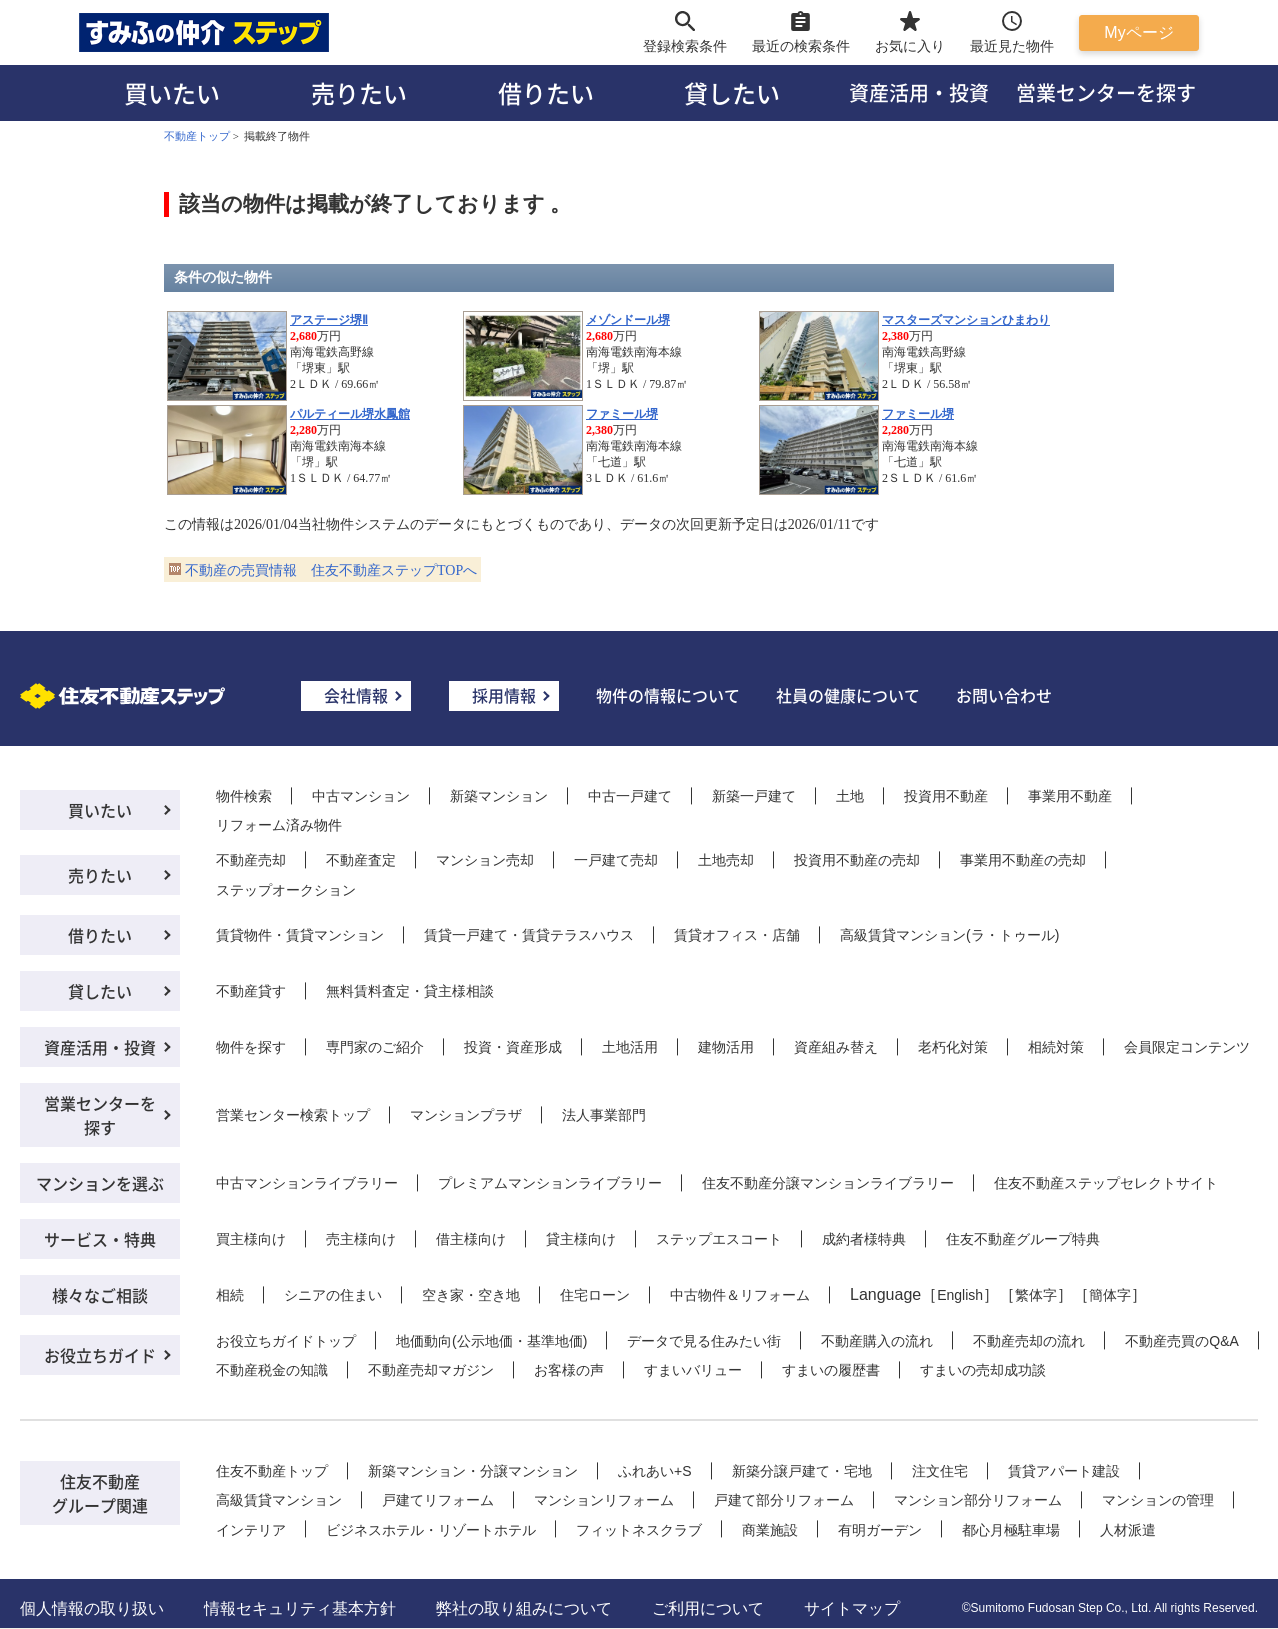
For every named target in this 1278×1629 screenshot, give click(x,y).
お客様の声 (569, 1370)
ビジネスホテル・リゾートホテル (431, 1530)
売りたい (359, 92)
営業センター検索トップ (293, 1115)
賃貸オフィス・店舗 (737, 935)
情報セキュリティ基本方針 (300, 1608)
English (960, 1295)
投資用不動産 (946, 796)
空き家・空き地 (471, 1295)
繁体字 (1036, 1295)
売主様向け (361, 1239)
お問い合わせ (1004, 695)
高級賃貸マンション (279, 1500)
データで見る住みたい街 (704, 1341)
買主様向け (251, 1239)
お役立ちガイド (100, 1355)
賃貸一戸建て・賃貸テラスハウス (529, 935)
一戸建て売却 (616, 860)
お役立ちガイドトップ (286, 1341)
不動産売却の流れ (1029, 1341)
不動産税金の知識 (272, 1370)
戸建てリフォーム (438, 1500)
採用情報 (504, 695)
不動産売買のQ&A (1182, 1341)
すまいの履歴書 (831, 1370)
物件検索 (244, 796)
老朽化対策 (953, 1047)
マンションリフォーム (604, 1500)
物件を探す (251, 1047)
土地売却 (726, 860)
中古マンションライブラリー (307, 1183)
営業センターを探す (1106, 92)
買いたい (172, 92)
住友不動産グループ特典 (1023, 1239)
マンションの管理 (1158, 1500)
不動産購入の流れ (877, 1341)
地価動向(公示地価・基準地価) (491, 1341)
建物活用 (726, 1047)
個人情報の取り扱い (92, 1608)
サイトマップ (852, 1608)
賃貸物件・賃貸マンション (300, 935)
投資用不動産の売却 (857, 860)
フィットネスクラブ (639, 1530)
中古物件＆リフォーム (740, 1295)
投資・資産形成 (513, 1047)
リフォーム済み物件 (279, 825)
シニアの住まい (333, 1295)
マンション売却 (485, 860)
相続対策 (1056, 1047)
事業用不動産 (1070, 796)
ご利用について (708, 1608)
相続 (230, 1295)
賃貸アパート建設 (1064, 1471)
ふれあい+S (655, 1471)
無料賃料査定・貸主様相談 (410, 991)
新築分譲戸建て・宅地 (802, 1471)
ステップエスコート (719, 1239)
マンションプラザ (466, 1115)
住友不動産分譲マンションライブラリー (828, 1183)
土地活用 (630, 1047)
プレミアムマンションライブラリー (550, 1183)
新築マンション (499, 796)
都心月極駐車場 (1011, 1530)
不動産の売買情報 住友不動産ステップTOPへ (331, 570)
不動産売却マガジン (431, 1370)
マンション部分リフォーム (978, 1500)
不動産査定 (361, 860)
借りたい (546, 92)
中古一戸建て (630, 796)
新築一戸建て (754, 796)
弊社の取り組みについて (524, 1608)
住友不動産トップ (272, 1471)
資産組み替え (836, 1047)
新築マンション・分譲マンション (473, 1471)
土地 (850, 796)
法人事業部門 (604, 1115)
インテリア (251, 1530)
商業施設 (770, 1530)
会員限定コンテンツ (1187, 1047)
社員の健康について (848, 695)
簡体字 (1110, 1295)
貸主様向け (581, 1239)
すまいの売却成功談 (983, 1370)
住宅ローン (595, 1295)
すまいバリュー (693, 1370)
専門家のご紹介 (375, 1047)
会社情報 (356, 695)
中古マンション (361, 796)
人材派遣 (1128, 1530)
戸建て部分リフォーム (784, 1500)
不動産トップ (197, 136)
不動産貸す (251, 991)
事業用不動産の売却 (1023, 860)
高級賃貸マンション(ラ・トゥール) (949, 935)
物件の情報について (668, 695)
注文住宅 (940, 1471)
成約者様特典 (864, 1239)
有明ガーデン (880, 1530)
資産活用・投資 (919, 92)
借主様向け (471, 1239)
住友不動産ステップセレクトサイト (1106, 1183)
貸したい (732, 92)
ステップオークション (286, 890)
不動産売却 (251, 860)
